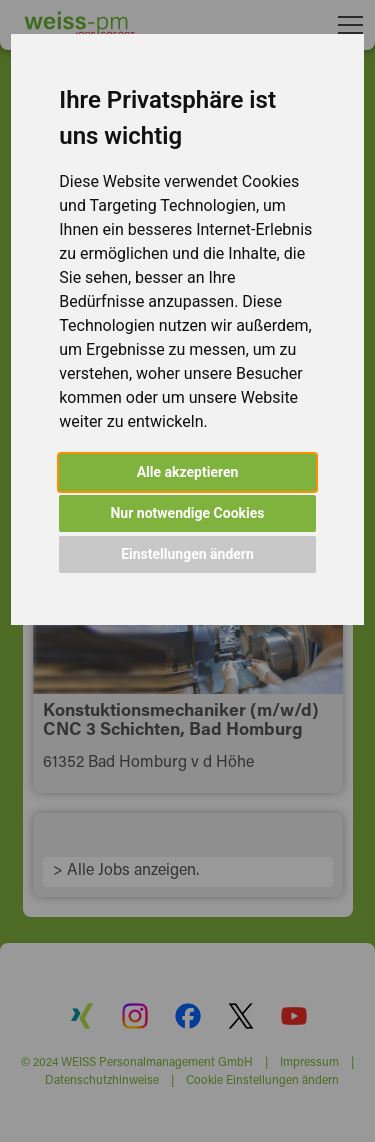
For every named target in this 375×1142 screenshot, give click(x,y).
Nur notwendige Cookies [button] (187, 513)
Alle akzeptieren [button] (188, 472)
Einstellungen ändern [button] (187, 554)
